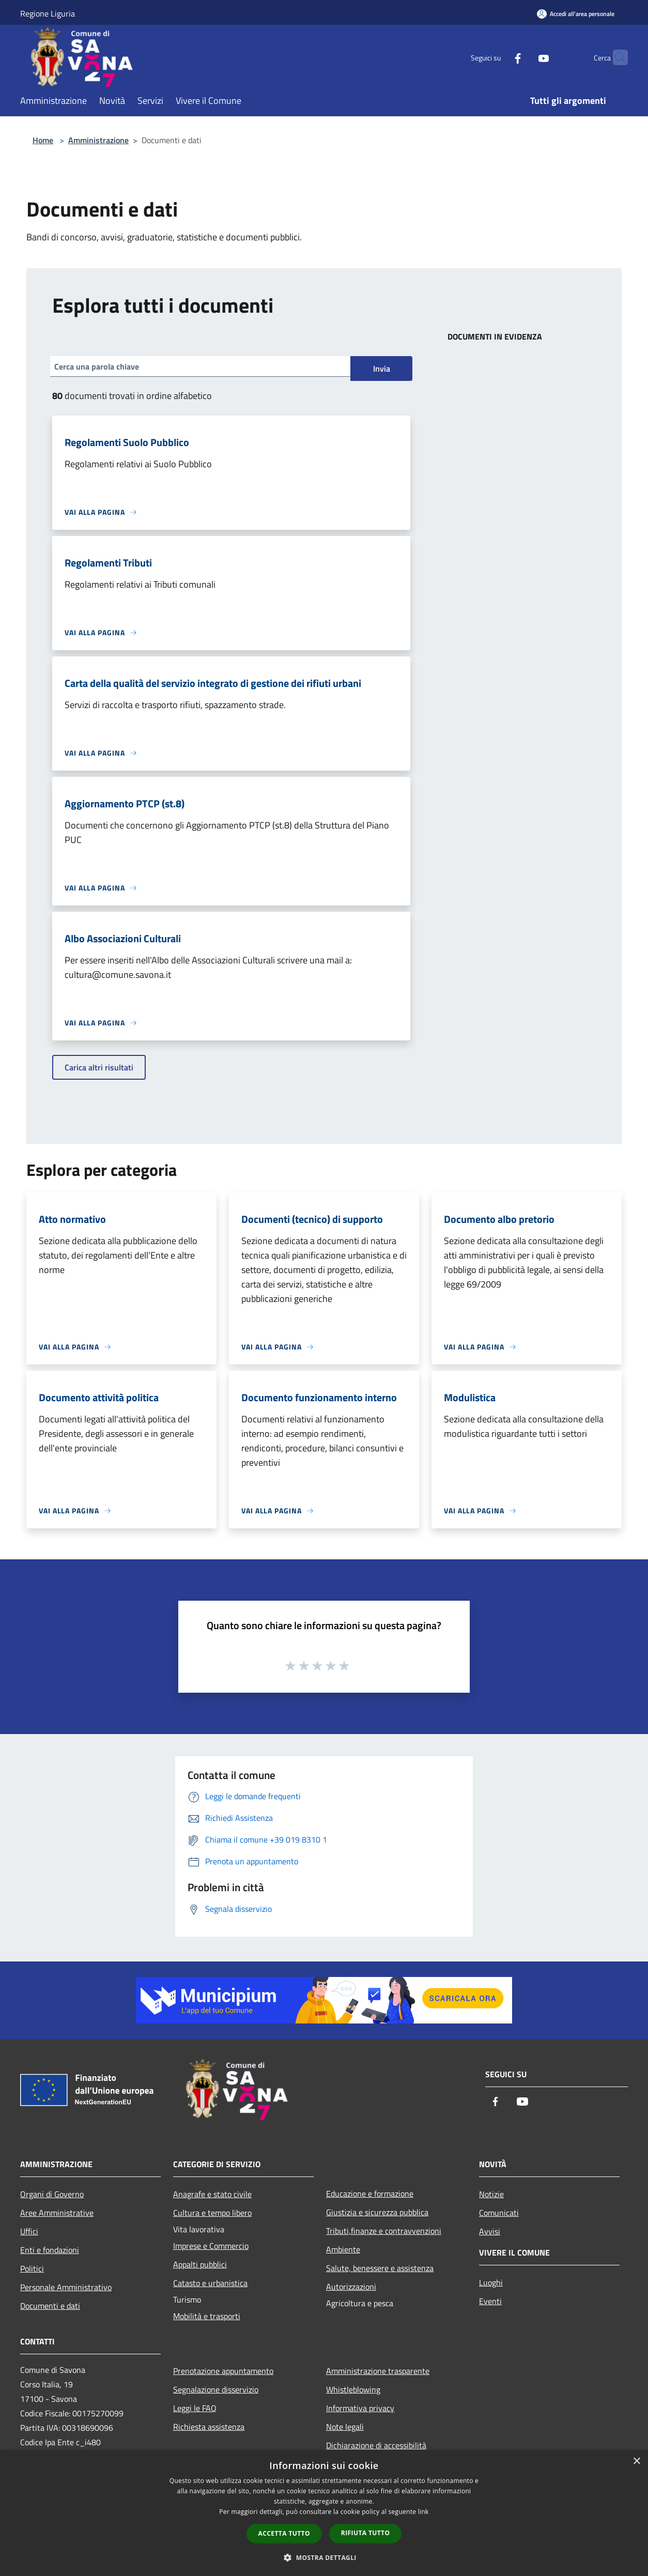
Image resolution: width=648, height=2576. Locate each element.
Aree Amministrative (57, 2212)
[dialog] (324, 2513)
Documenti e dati (50, 2305)
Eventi (490, 2301)
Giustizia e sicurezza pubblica (377, 2212)
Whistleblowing (353, 2389)
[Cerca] (615, 57)
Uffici (29, 2231)
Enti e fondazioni (49, 2250)
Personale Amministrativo (66, 2287)
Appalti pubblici (200, 2264)
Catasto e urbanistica (210, 2283)
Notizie (491, 2194)
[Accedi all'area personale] (575, 14)
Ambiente (343, 2249)
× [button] (636, 2461)
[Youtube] (523, 57)
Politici (32, 2268)
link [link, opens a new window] (423, 2511)
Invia (381, 368)
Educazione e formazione (369, 2193)
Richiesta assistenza (208, 2426)
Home (43, 140)
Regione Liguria (47, 13)
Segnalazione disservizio (215, 2389)
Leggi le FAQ (195, 2408)
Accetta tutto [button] (284, 2533)
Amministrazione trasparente (377, 2371)
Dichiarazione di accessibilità (376, 2445)
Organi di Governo (52, 2194)
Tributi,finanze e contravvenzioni (383, 2231)
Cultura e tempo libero (212, 2212)
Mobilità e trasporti (206, 2316)
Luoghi (491, 2282)
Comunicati (499, 2212)
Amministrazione (98, 140)
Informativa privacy (360, 2408)
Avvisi (489, 2231)
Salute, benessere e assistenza (380, 2268)
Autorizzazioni (351, 2286)
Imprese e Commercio (211, 2246)
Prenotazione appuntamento (223, 2371)
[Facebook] (497, 57)
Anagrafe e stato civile (212, 2194)
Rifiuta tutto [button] (365, 2532)
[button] (324, 2557)
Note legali (345, 2426)
